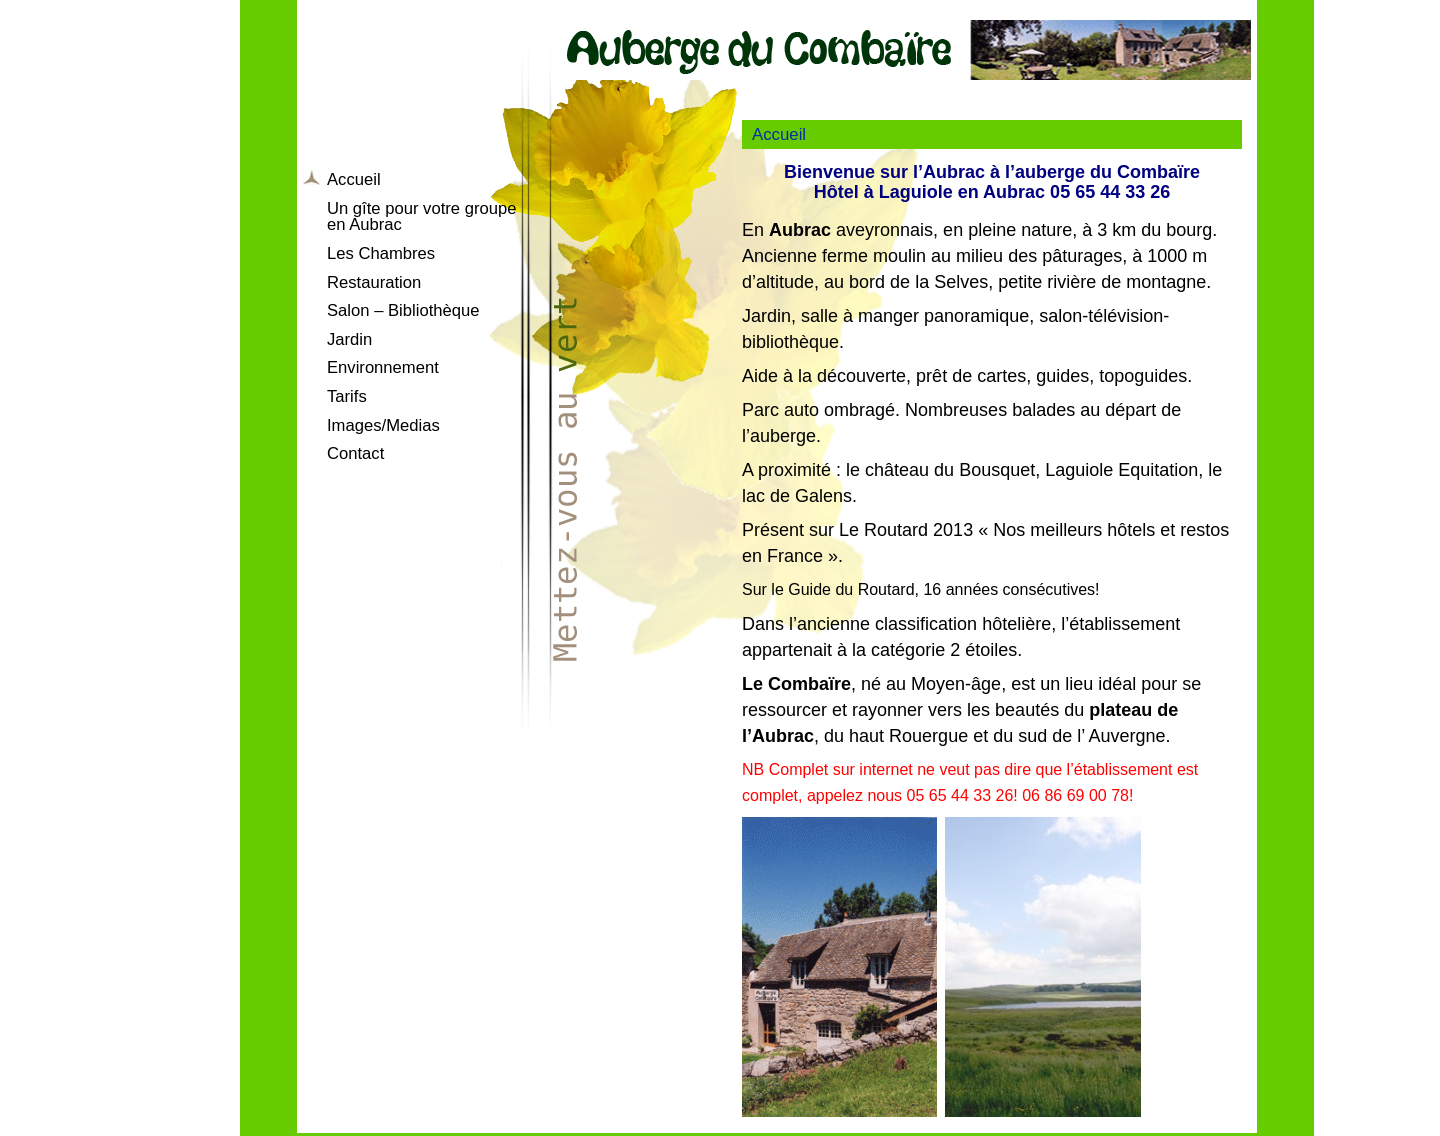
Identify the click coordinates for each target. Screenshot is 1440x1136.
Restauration (374, 282)
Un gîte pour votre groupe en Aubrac (421, 217)
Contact (355, 453)
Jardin (349, 339)
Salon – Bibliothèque (403, 310)
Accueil (354, 179)
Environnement (383, 367)
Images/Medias (383, 425)
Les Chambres (381, 253)
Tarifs (347, 396)
